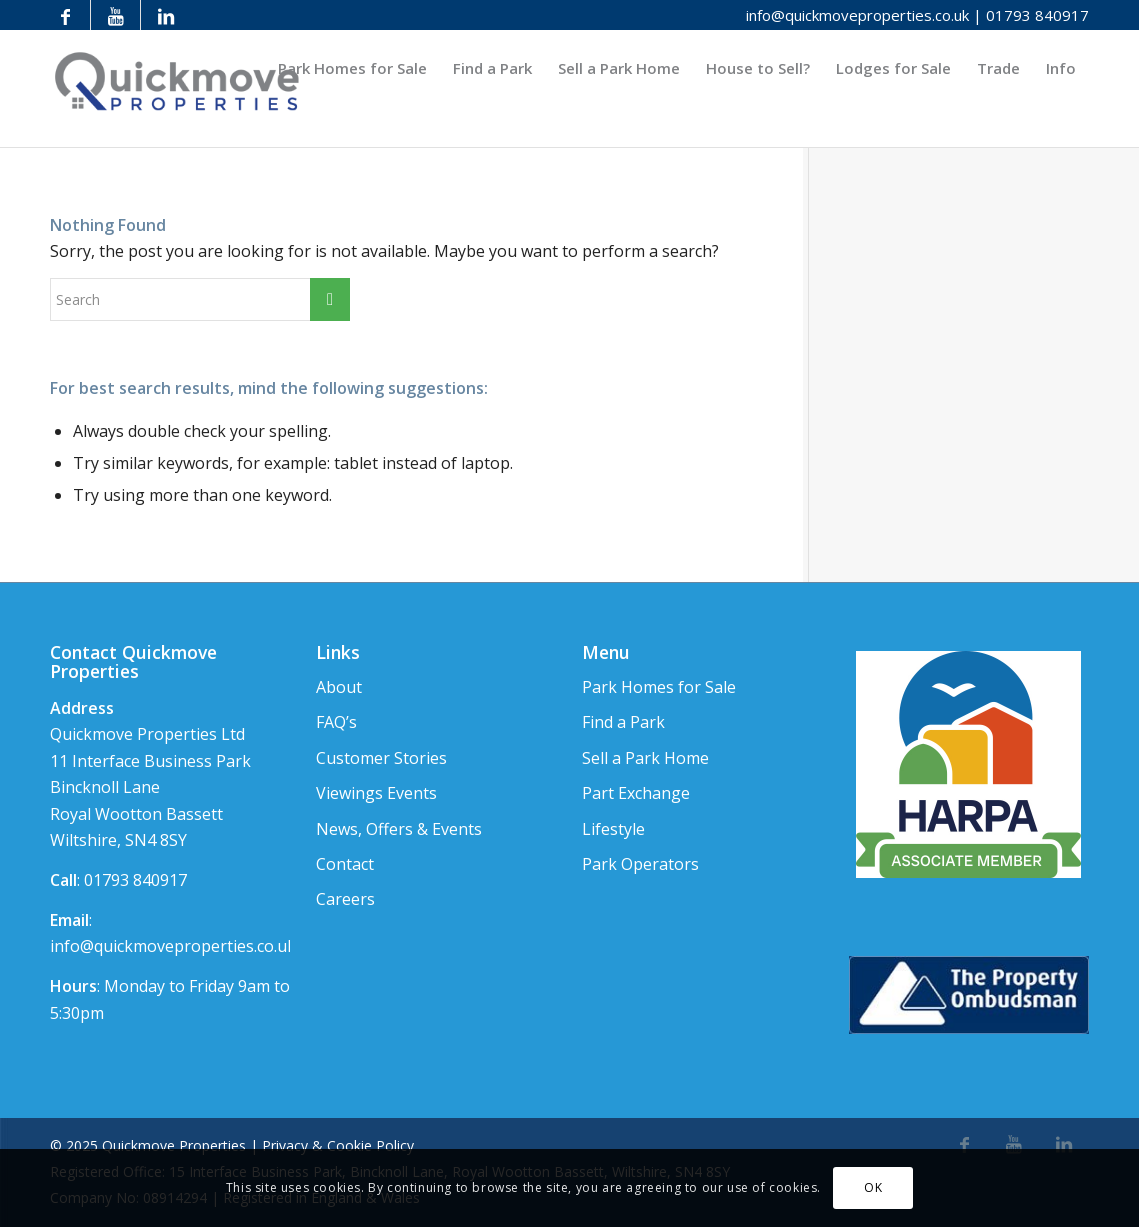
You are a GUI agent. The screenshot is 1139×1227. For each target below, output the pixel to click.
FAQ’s (336, 722)
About (339, 687)
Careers (345, 899)
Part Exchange (636, 793)
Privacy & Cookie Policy (338, 1145)
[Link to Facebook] (65, 15)
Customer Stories (381, 758)
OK (873, 1187)
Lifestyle (613, 829)
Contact (345, 864)
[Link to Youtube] (115, 15)
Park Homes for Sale (659, 687)
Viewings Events (376, 793)
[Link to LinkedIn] (166, 15)
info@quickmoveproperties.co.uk (857, 15)
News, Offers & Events (399, 829)
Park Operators (640, 864)
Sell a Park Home (645, 758)
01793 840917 (1037, 15)
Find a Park (623, 722)
